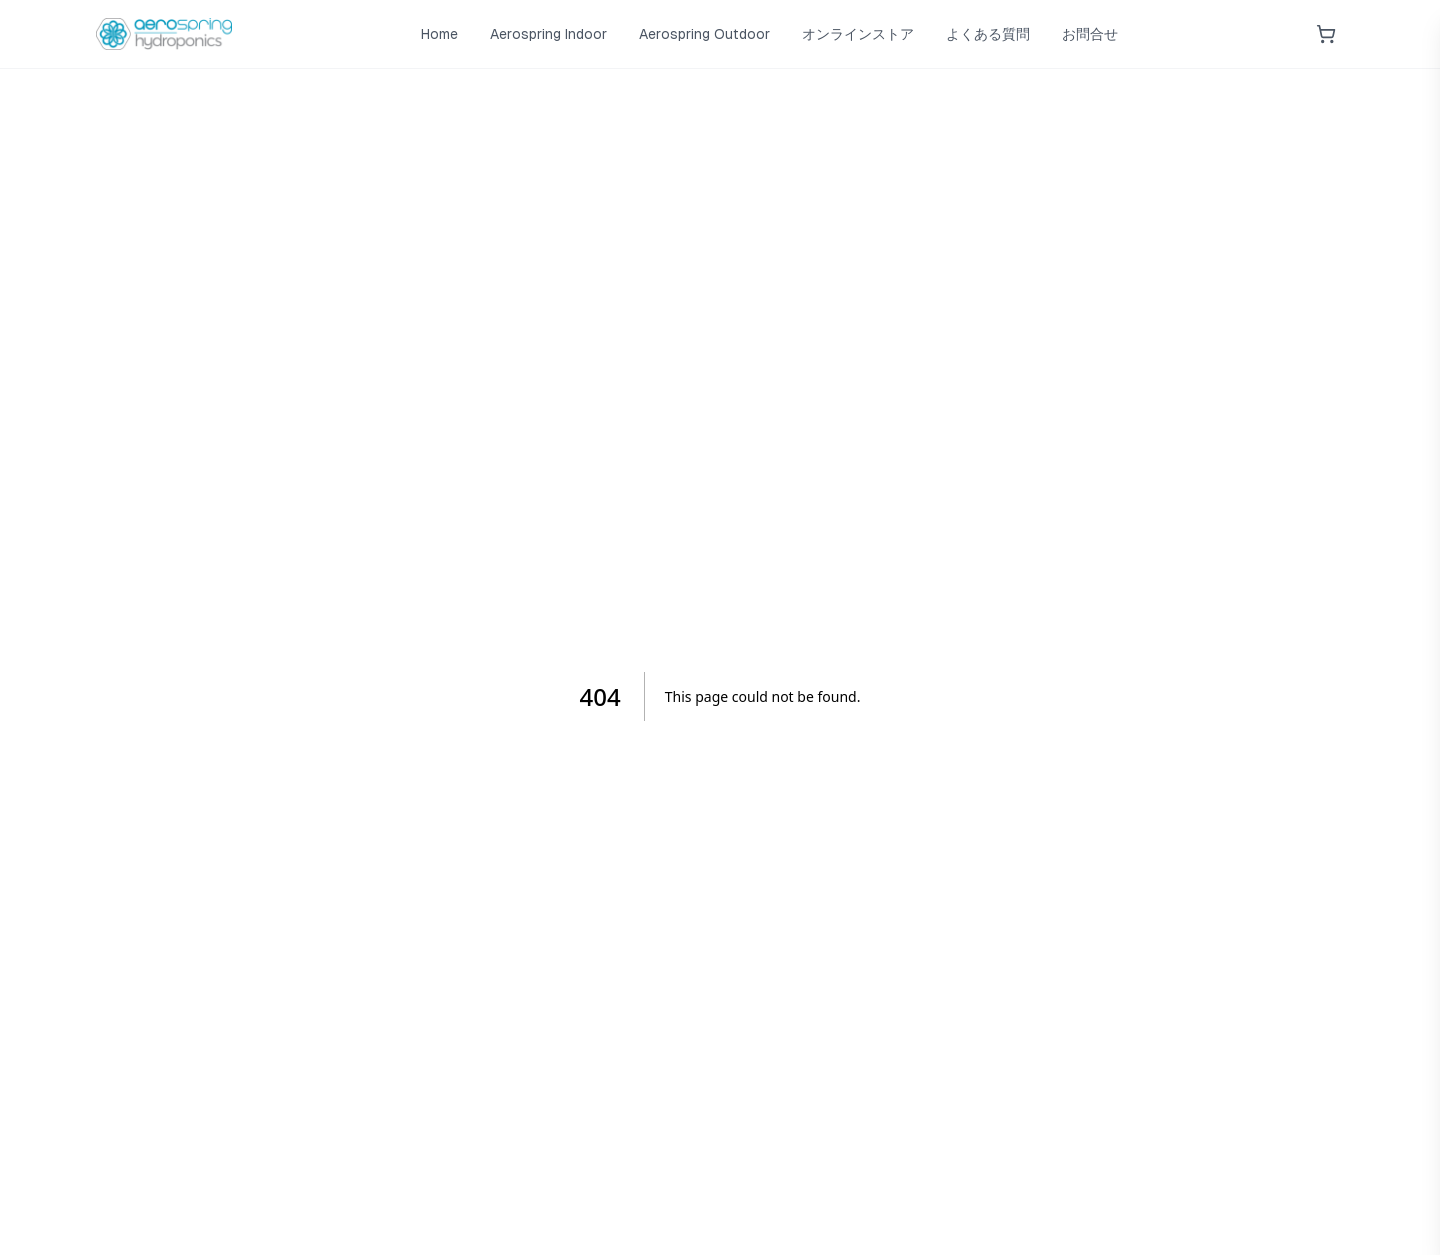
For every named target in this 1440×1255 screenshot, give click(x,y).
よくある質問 (988, 34)
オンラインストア (858, 34)
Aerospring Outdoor (704, 34)
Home (439, 34)
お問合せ (1090, 34)
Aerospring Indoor (548, 34)
